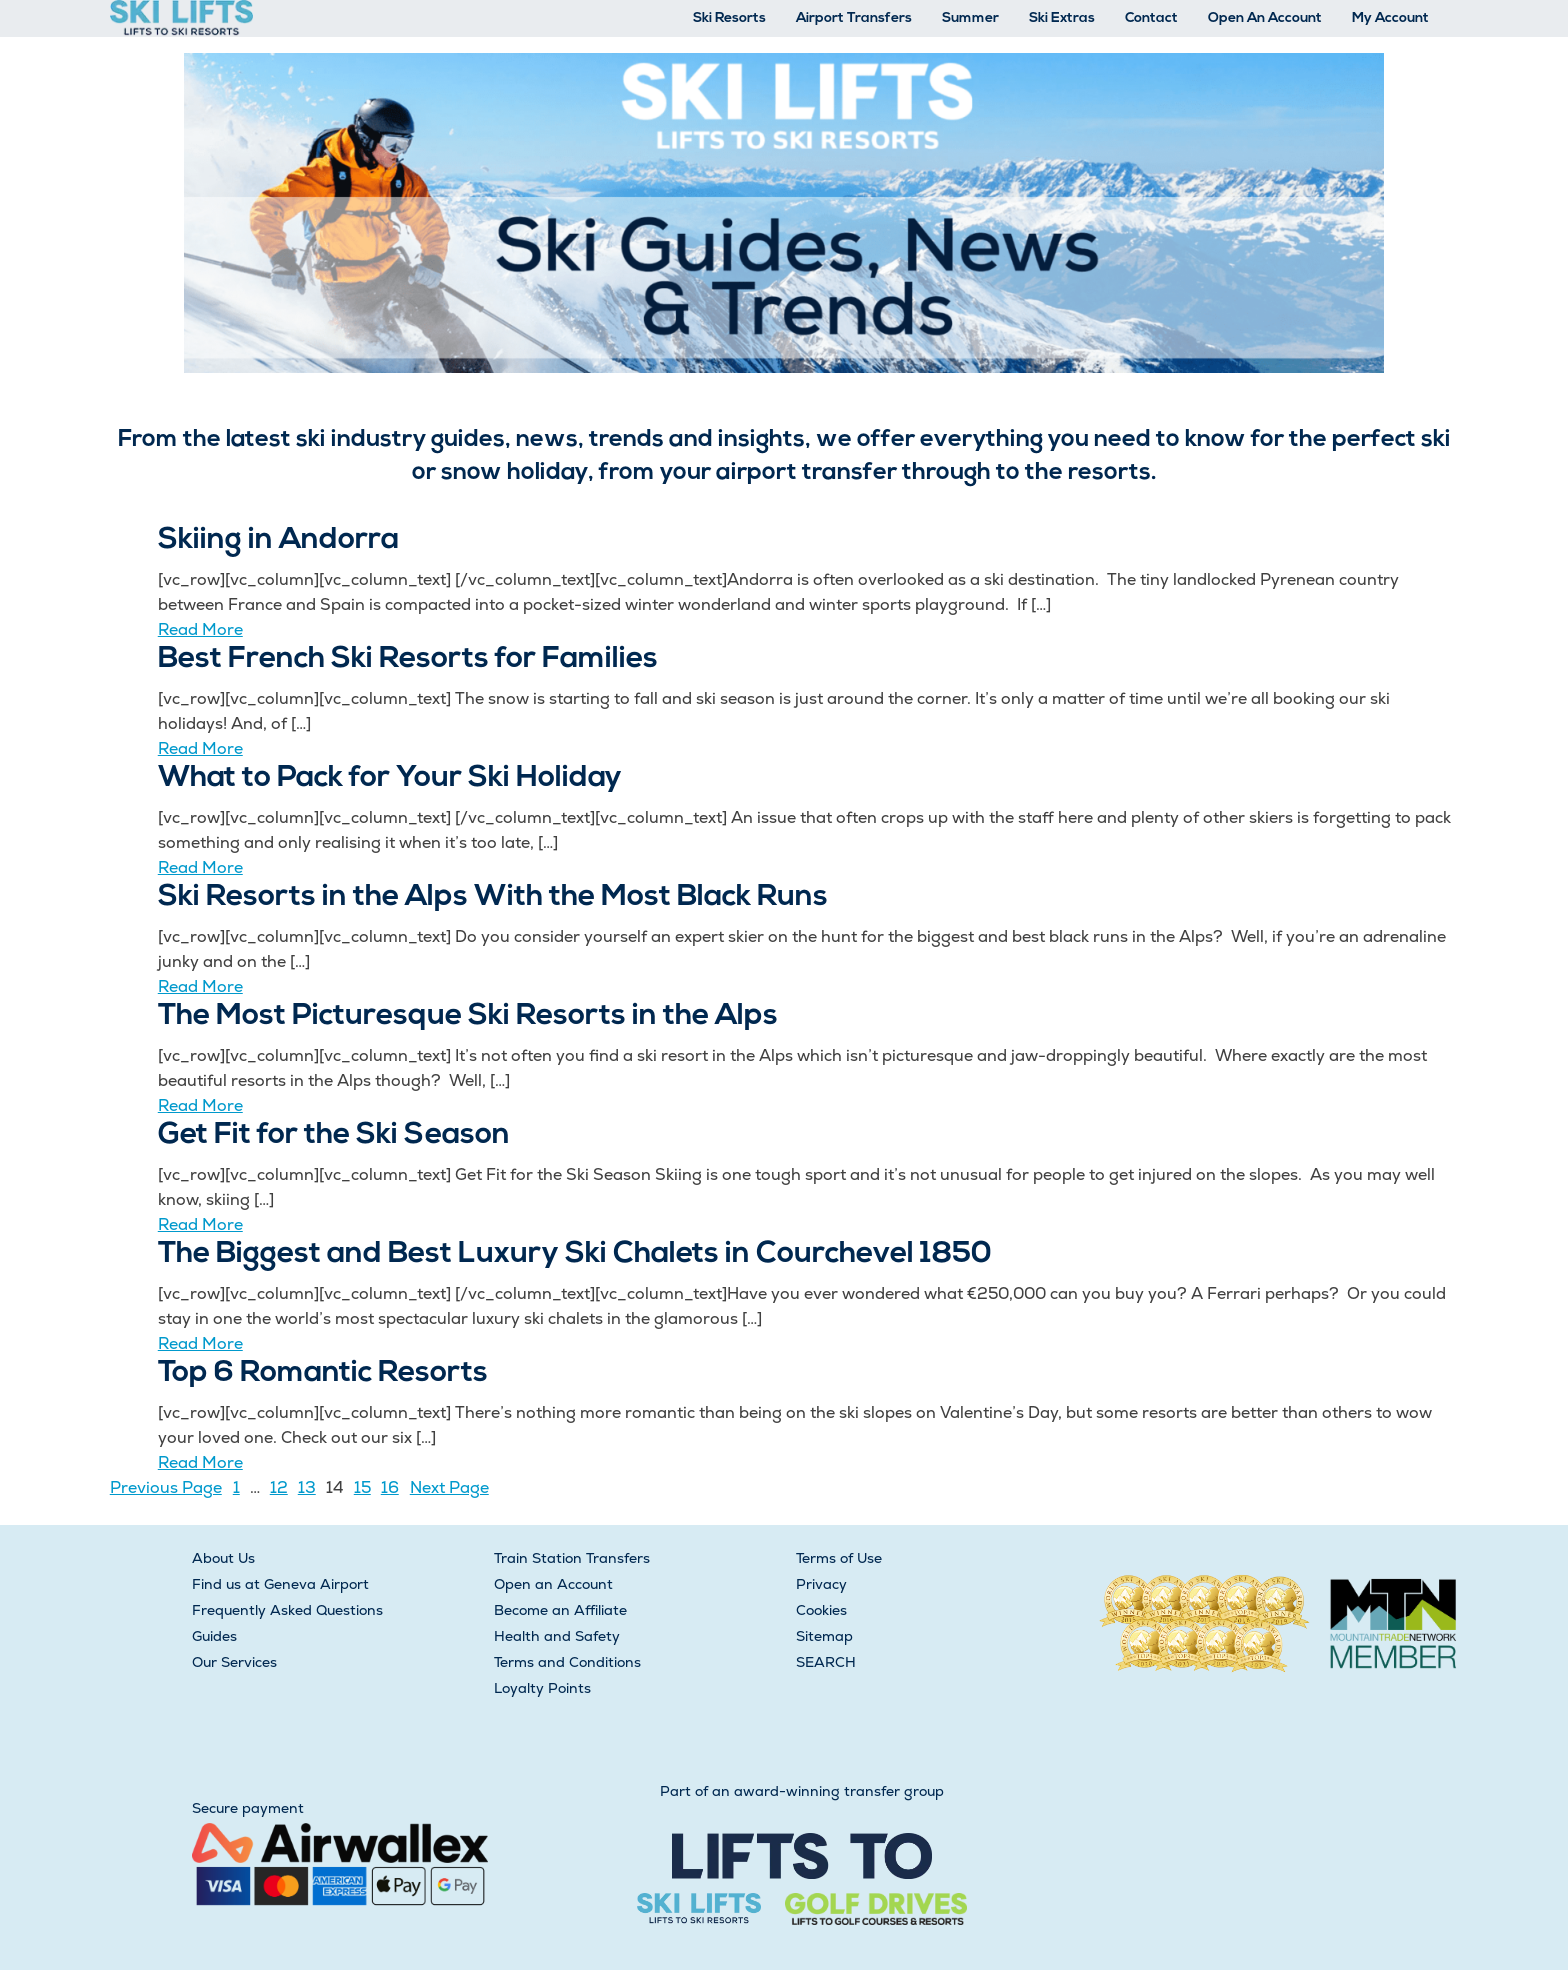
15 (362, 1487)
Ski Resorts (729, 18)
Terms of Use (839, 1558)
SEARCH (826, 1662)
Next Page (449, 1487)
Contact (1151, 18)
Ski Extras (1062, 18)
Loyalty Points (542, 1688)
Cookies (821, 1610)
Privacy (821, 1584)
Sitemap (824, 1636)
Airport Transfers (854, 18)
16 (390, 1487)
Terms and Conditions (567, 1662)
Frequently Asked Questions (287, 1610)
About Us (223, 1558)
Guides (214, 1636)
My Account (1390, 18)
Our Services (234, 1662)
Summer (970, 18)
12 (279, 1487)
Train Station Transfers (572, 1558)
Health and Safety (557, 1636)
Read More (200, 629)
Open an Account (553, 1584)
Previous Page (166, 1487)
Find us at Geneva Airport (280, 1584)
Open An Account (1265, 18)
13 (307, 1487)
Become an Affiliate (560, 1610)
